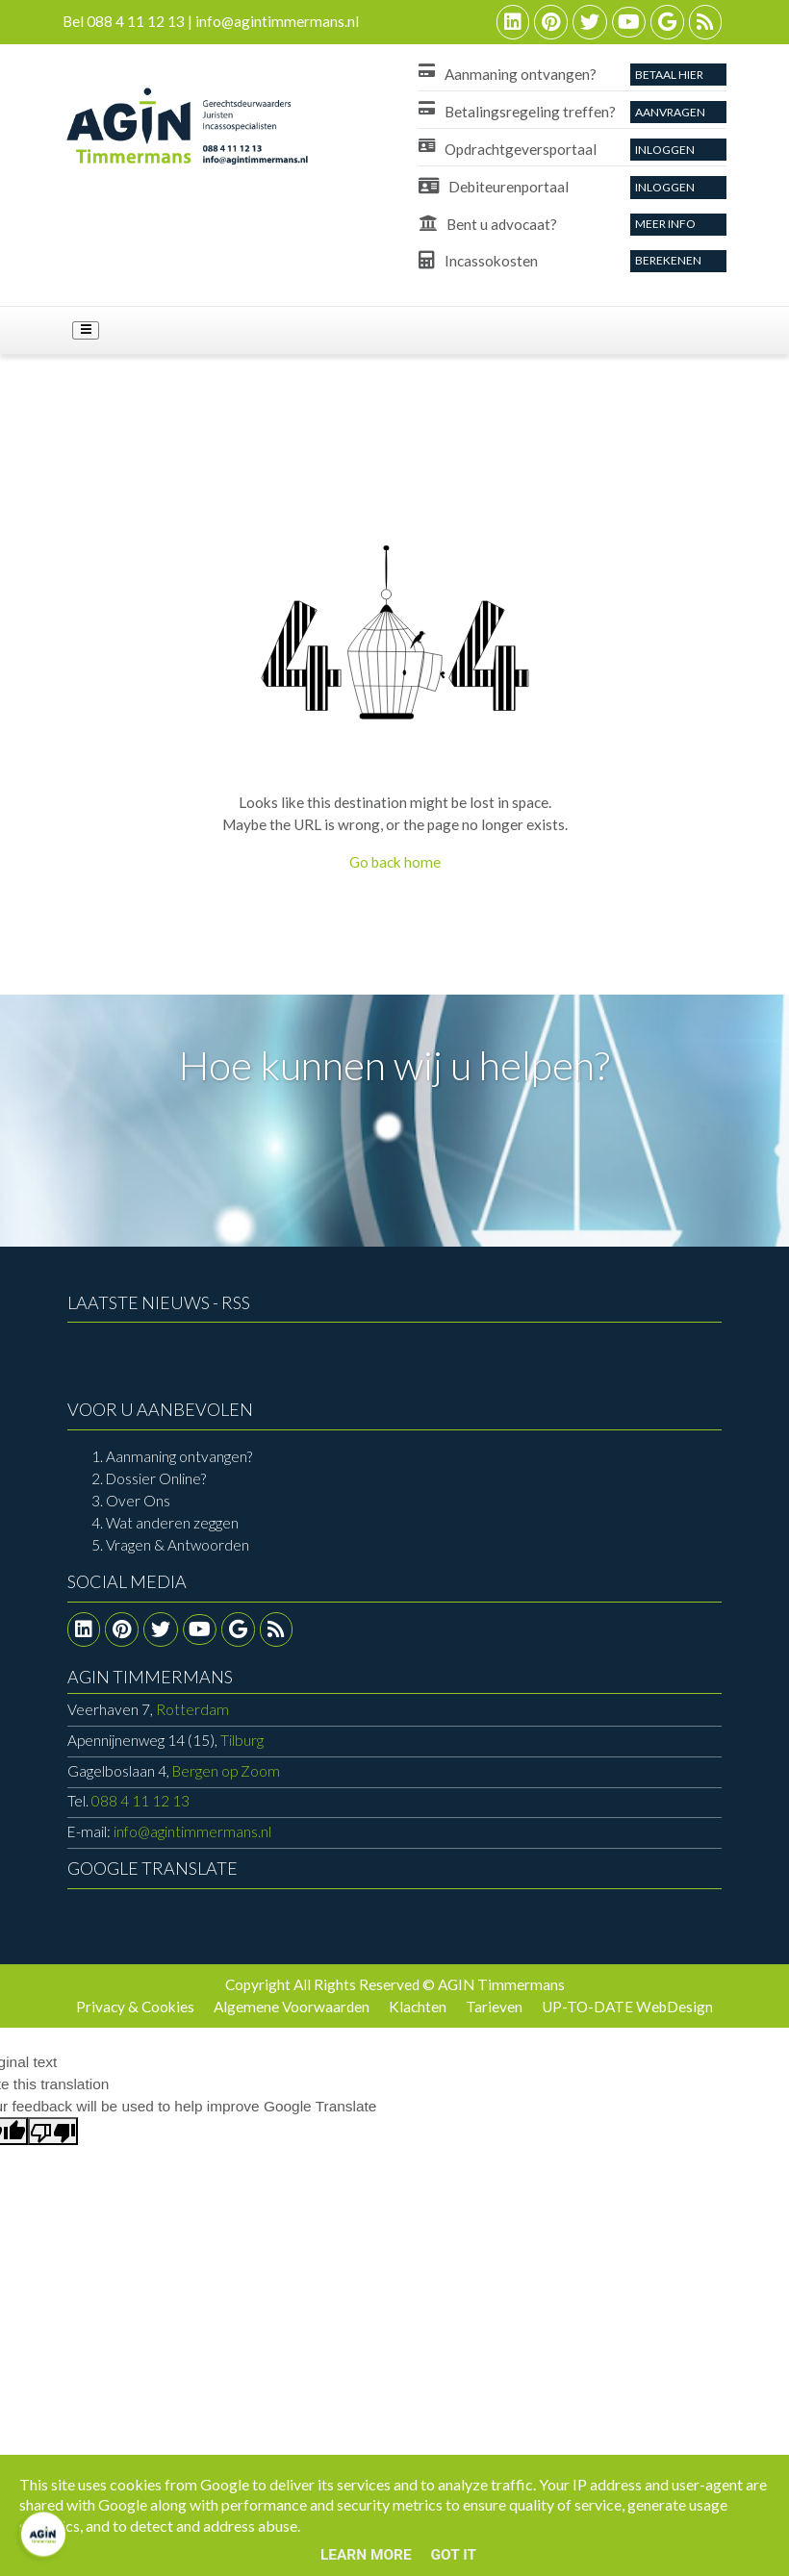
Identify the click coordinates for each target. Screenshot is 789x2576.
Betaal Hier (669, 74)
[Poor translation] (53, 2131)
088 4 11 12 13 (140, 1800)
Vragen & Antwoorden (177, 1544)
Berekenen (668, 260)
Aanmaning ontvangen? (179, 1456)
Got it (453, 2554)
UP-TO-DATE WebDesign (627, 2006)
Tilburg (165, 1740)
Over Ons (138, 1500)
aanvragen (670, 112)
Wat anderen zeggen (172, 1522)
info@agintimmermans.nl (192, 1831)
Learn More (366, 2554)
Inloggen (665, 149)
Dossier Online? (156, 1478)
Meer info (665, 223)
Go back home (395, 862)
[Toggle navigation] (85, 331)
